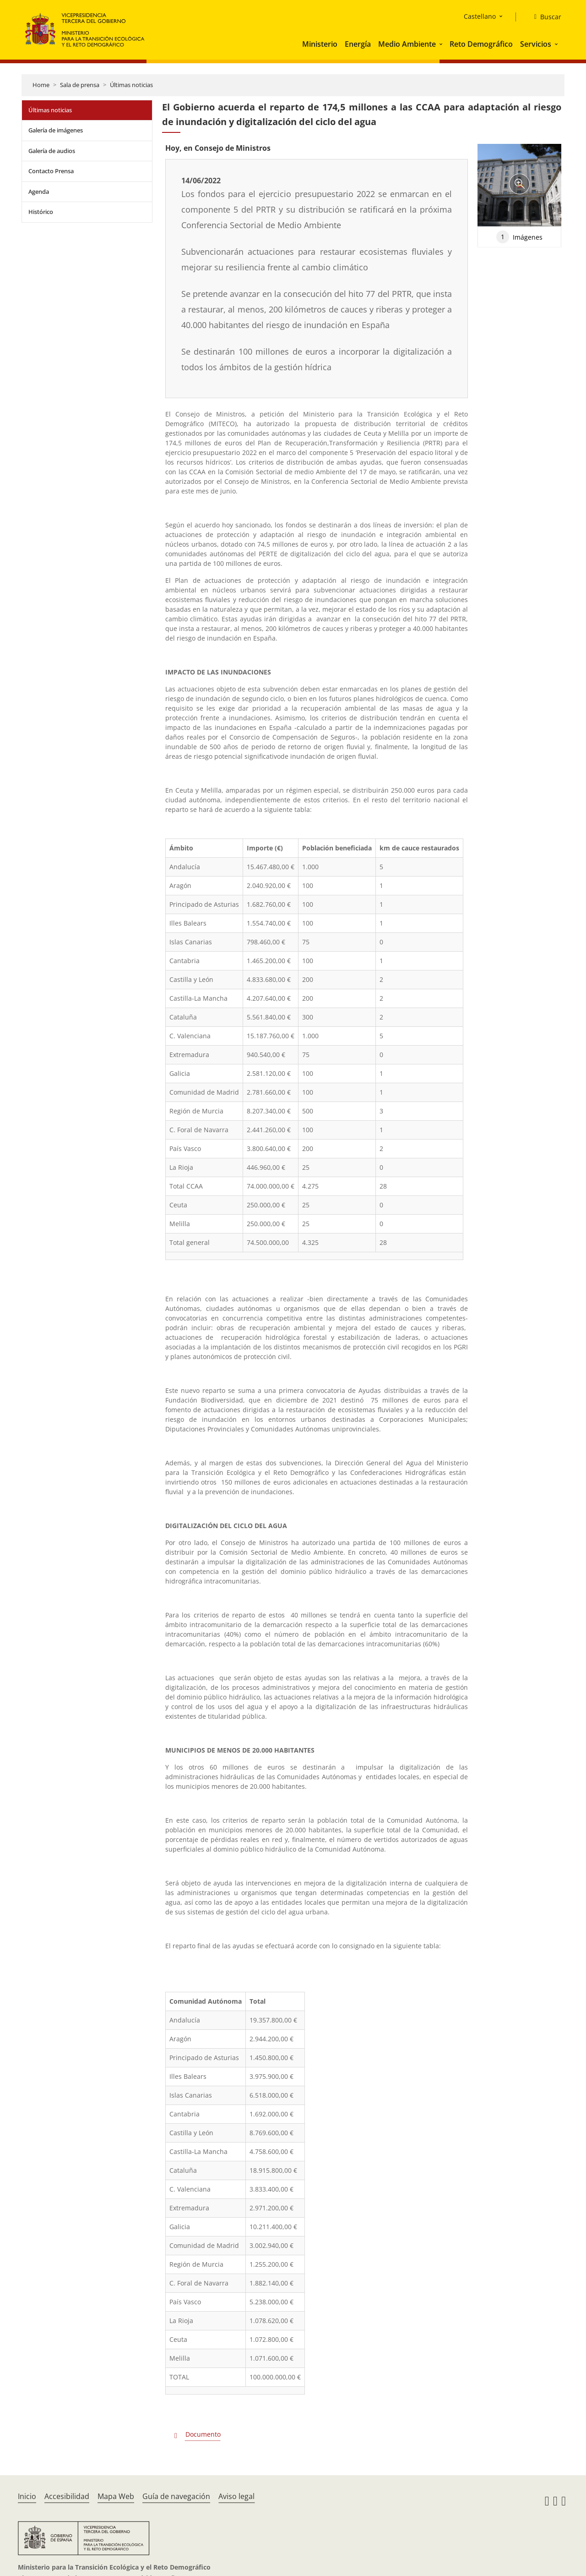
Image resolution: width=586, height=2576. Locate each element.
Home (41, 85)
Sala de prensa (79, 85)
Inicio (27, 2496)
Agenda (38, 191)
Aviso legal (236, 2496)
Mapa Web (116, 2496)
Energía (358, 44)
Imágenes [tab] (519, 236)
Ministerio (319, 44)
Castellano (480, 16)
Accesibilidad (66, 2496)
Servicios (535, 44)
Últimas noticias (131, 85)
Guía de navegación (176, 2496)
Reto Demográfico (481, 44)
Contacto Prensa (51, 171)
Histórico (40, 212)
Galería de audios (51, 151)
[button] (442, 44)
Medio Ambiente (407, 44)
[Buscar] (544, 17)
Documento (203, 2434)
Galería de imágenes (55, 130)
